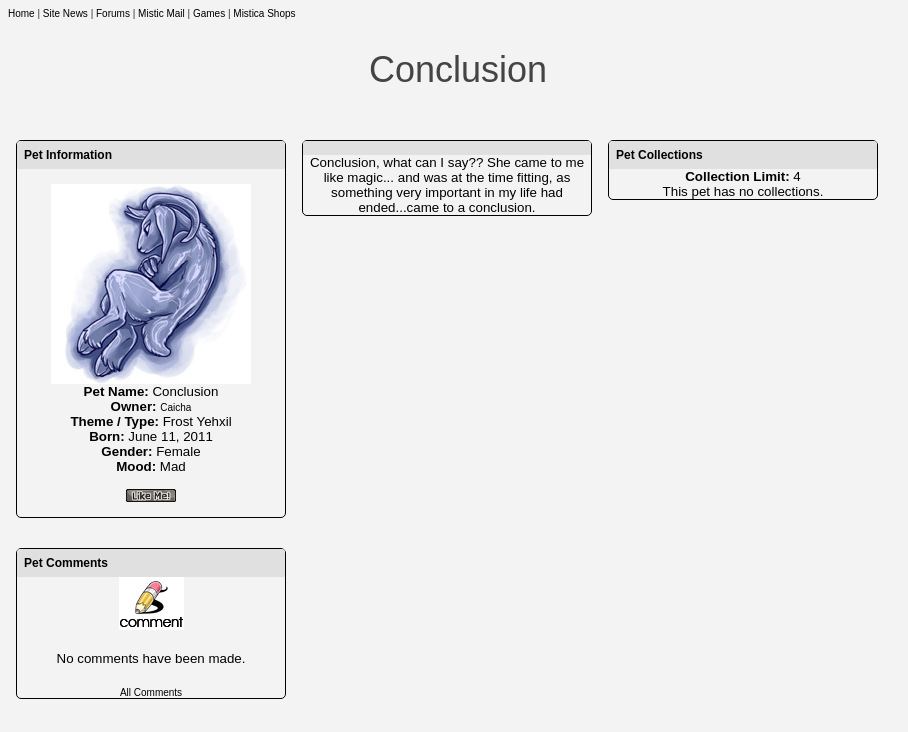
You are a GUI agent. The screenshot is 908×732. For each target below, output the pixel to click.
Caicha (175, 407)
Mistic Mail (161, 13)
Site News (65, 13)
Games (209, 13)
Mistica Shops (264, 13)
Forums (113, 13)
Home (21, 13)
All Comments (151, 692)
